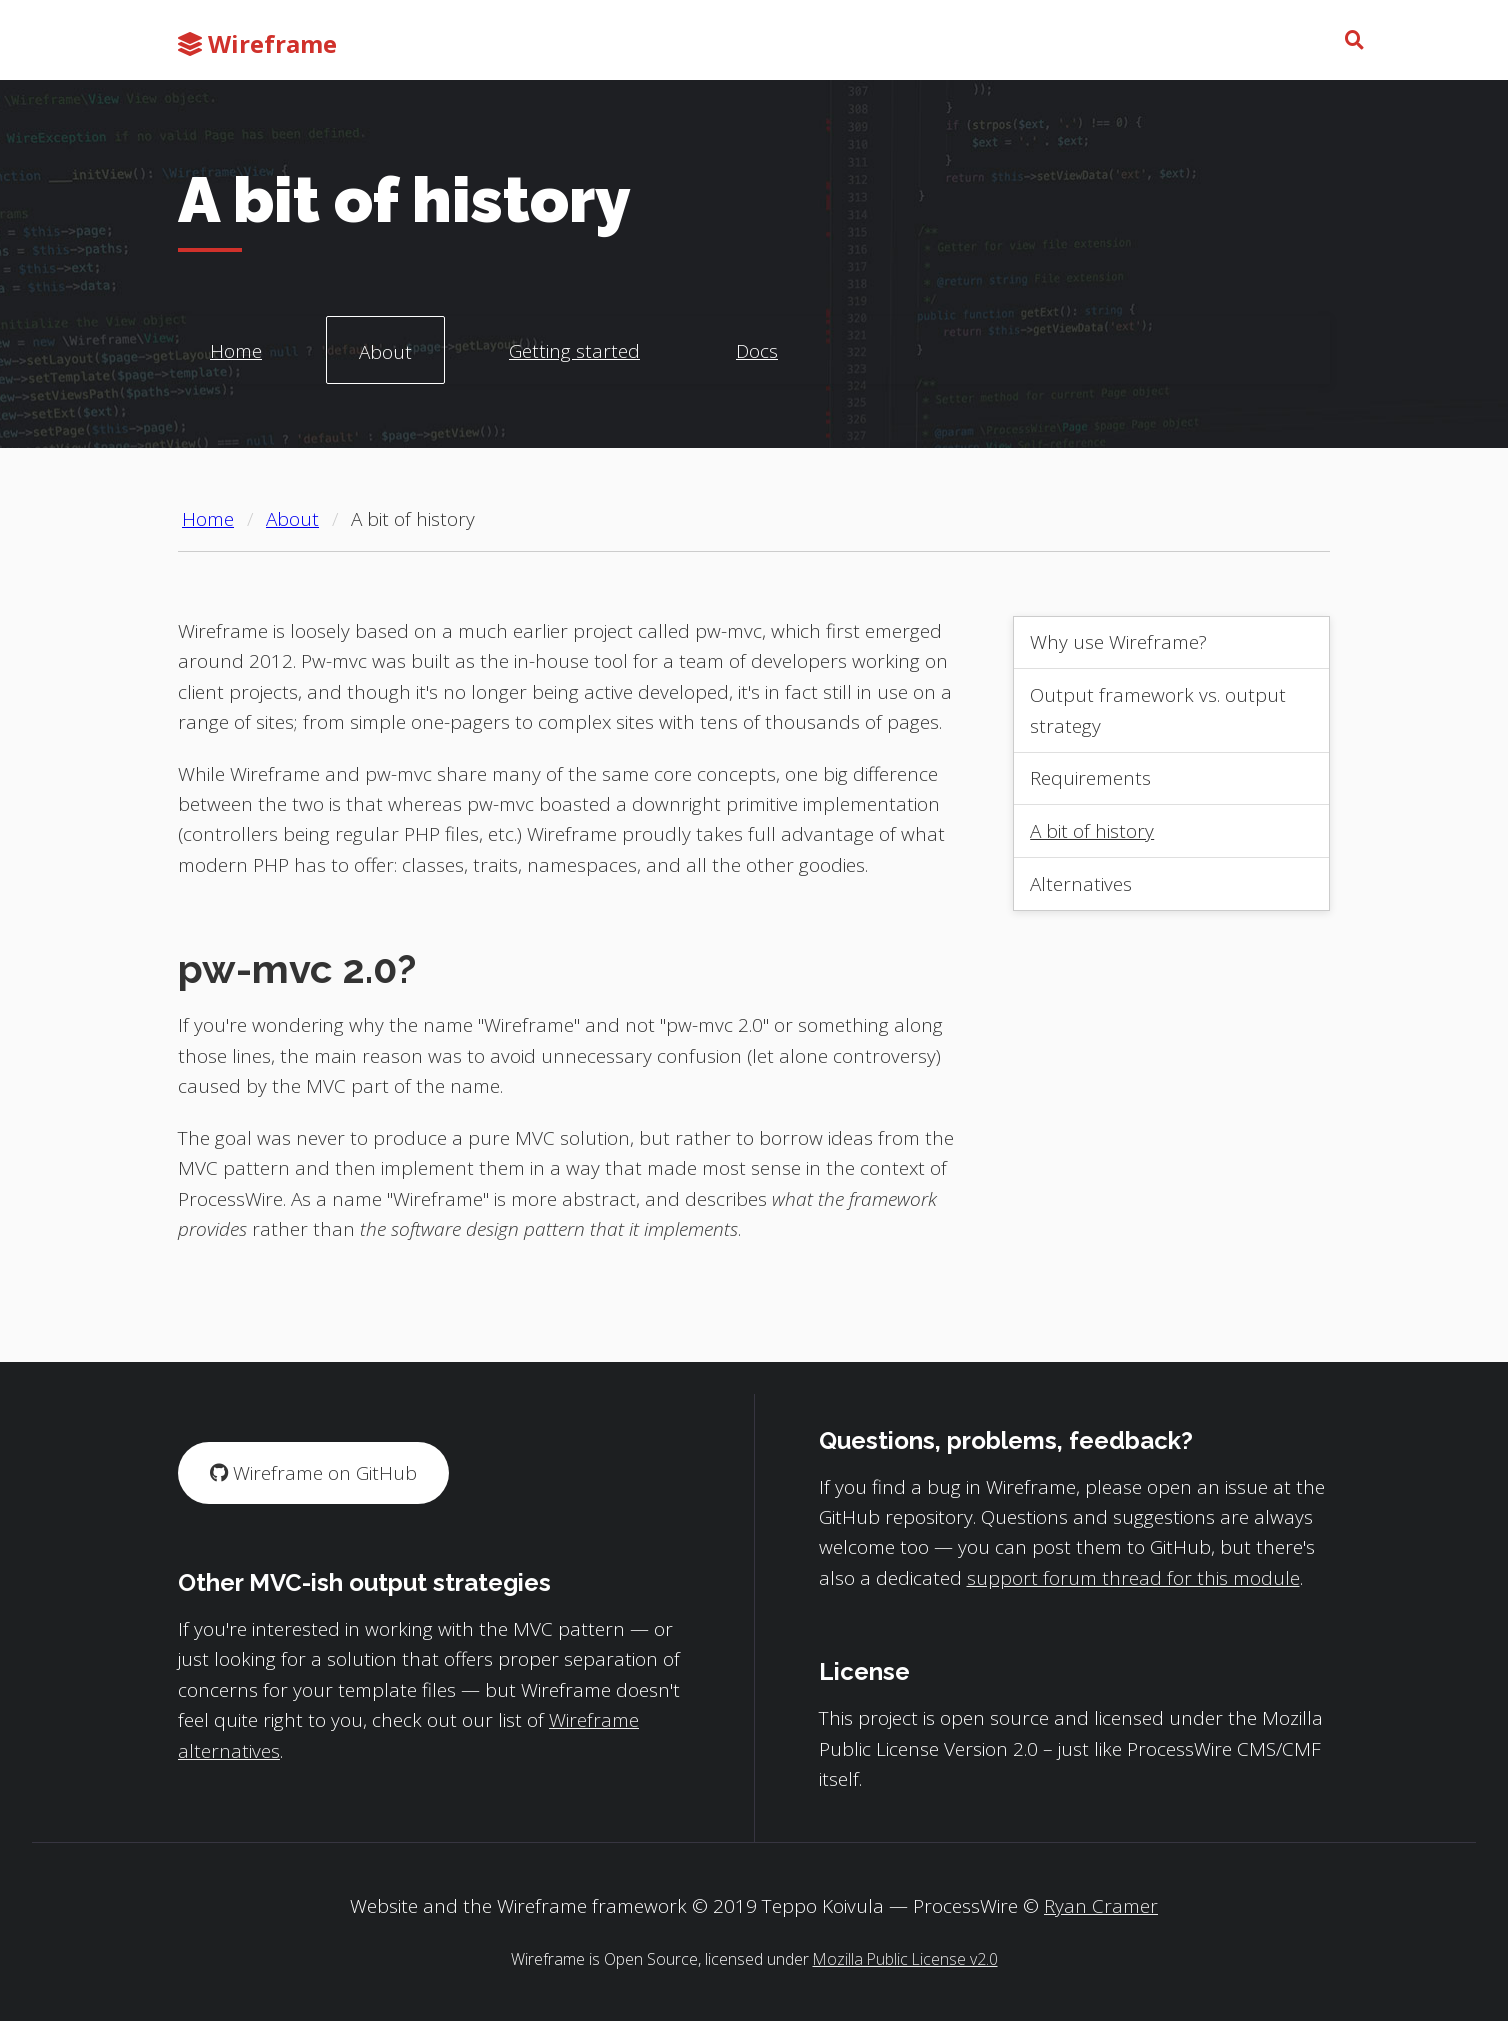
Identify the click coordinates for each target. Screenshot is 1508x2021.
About (385, 352)
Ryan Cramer (1101, 1906)
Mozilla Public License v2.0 (905, 1959)
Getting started (574, 351)
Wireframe (257, 43)
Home (236, 351)
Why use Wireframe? (1118, 642)
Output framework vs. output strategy (1158, 710)
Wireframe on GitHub (313, 1473)
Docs (757, 351)
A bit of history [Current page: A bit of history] (413, 519)
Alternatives (1081, 884)
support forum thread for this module (1133, 1578)
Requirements (1090, 778)
